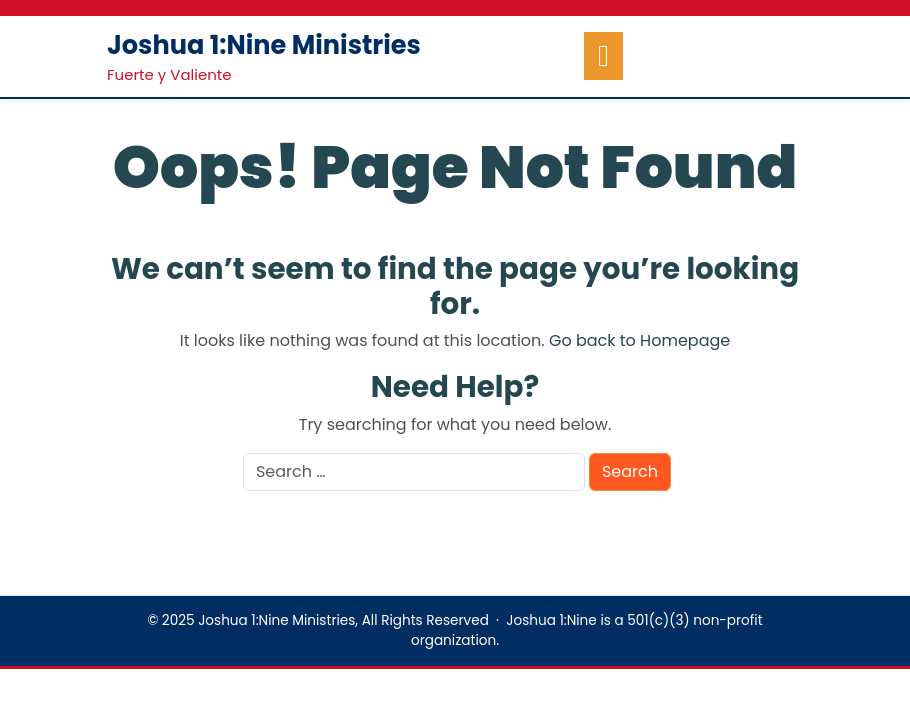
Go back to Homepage (639, 340)
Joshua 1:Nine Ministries (264, 45)
